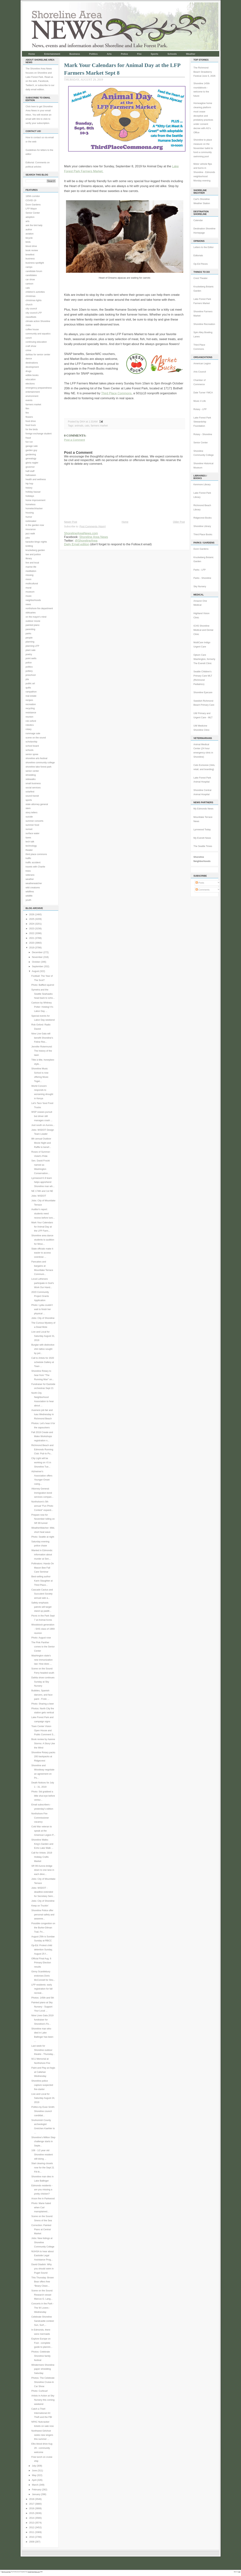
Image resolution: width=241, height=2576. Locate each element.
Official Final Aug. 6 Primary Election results (41, 1962)
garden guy (31, 450)
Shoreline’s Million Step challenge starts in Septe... (43, 2141)
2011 (32, 2532)
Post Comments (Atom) (93, 526)
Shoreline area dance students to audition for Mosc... (42, 1239)
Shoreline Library (202, 526)
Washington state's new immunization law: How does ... (42, 1659)
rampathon (31, 691)
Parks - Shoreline (202, 578)
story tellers (32, 812)
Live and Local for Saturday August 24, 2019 (43, 2098)
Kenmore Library (202, 484)
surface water (33, 833)
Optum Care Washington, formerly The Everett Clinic (204, 659)
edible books (32, 375)
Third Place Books (203, 534)
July (34, 2466)
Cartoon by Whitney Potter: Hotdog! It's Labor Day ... (42, 1006)
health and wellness (36, 479)
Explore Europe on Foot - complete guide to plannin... (41, 2342)
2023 (32, 928)
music (29, 596)
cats (28, 288)
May (34, 2475)
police (29, 662)
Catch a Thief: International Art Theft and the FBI (41, 2413)
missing (30, 575)
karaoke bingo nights (36, 542)
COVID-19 (31, 200)
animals (79, 425)
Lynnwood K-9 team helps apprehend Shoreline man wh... (43, 1182)
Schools (172, 54)
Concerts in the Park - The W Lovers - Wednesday (42, 2307)
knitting (29, 546)
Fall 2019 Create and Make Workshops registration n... (42, 1436)
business (30, 258)
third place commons (36, 854)
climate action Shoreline (38, 321)
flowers (29, 417)
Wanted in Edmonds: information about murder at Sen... (42, 1554)
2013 (32, 2522)
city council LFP (34, 313)
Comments (203, 890)
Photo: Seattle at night (42, 1537)
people (29, 637)
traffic (28, 858)
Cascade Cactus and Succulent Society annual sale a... (42, 1593)
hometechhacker (34, 508)
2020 (32, 943)
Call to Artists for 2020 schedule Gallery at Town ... (42, 1362)
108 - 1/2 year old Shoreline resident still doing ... (42, 2154)
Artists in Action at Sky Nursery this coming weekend (43, 2399)
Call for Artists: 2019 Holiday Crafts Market (41, 1857)
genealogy (31, 458)
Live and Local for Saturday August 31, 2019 (43, 1336)
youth (28, 900)
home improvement (35, 500)
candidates (31, 275)
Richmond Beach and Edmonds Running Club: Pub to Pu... (42, 1449)
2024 (32, 924)
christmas (31, 296)
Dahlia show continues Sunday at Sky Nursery (42, 1681)
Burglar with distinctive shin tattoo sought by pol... (42, 1349)
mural (29, 587)
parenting (30, 629)
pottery (29, 671)
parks (28, 633)
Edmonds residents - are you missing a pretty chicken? (42, 2189)
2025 (32, 919)
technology (31, 846)
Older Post (179, 522)
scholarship (31, 741)
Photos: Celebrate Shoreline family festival (41, 2355)
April (34, 2480)
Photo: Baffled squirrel (42, 985)
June (35, 2470)
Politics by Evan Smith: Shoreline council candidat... (43, 2111)
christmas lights (34, 300)
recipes (29, 700)
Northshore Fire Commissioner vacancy (40, 1817)
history (29, 488)
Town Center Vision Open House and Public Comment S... (43, 1730)
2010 (32, 2537)
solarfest (30, 791)
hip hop (29, 483)
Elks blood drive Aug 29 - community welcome (41, 2448)
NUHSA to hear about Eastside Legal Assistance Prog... (42, 2255)
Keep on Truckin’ (40, 1905)
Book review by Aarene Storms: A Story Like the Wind (43, 1743)
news (28, 604)
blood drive (31, 246)
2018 (32, 2499)
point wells (31, 658)
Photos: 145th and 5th (42, 1997)
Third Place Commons (116, 393)
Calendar (198, 220)
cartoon (29, 283)
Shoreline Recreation (204, 324)
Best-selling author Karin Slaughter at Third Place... (42, 1580)
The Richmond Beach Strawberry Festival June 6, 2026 (205, 71)
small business (33, 783)
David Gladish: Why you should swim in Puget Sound (42, 2268)
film (27, 408)
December (37, 952)
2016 (32, 2508)
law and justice (33, 554)
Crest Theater (201, 278)
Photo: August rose (41, 1637)
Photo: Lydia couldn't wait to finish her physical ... (42, 1309)
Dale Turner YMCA (203, 392)
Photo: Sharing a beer (42, 1704)
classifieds (31, 317)
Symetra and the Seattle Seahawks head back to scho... (43, 993)
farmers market (33, 404)
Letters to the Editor (204, 247)
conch (29, 338)
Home (31, 54)
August (36, 971)
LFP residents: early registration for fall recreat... (41, 1988)
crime (28, 350)
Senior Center (33, 213)
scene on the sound (36, 737)
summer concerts (34, 821)
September (38, 966)
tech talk (30, 841)
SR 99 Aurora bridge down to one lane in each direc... (42, 1870)
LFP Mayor (31, 208)
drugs (29, 371)
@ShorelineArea (86, 540)
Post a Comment (74, 439)
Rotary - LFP (200, 409)
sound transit (32, 796)
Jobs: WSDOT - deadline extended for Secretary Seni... (43, 1892)
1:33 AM (93, 421)
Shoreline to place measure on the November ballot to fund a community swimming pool (203, 148)
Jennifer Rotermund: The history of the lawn (41, 1050)
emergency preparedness (39, 388)
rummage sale (33, 733)
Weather (190, 54)
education (31, 379)
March (35, 2485)
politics (29, 667)
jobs (28, 538)
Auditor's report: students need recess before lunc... (43, 1213)
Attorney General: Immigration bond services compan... (42, 1492)
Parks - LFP (200, 570)
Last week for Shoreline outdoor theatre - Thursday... (43, 2050)
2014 (32, 2518)
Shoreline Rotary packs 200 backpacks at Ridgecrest (43, 1756)
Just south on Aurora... (42, 1125)
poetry (29, 654)
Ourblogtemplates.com (34, 2571)
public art (30, 683)
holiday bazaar (33, 492)
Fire (139, 54)
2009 (32, 2541)
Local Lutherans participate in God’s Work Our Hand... (42, 1283)
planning (30, 641)
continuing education (36, 342)
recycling (30, 708)
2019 (32, 947)
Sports (154, 54)
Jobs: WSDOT (38, 1196)
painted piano (33, 625)
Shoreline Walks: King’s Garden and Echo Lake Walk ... (42, 1844)
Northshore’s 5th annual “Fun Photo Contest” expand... (42, 1505)
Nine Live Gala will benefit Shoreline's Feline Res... (42, 1037)
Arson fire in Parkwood (43, 2198)
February (37, 2489)
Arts (109, 54)
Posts (200, 883)
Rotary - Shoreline (203, 434)
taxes (28, 837)
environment (32, 396)
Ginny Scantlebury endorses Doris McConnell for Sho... (43, 1975)
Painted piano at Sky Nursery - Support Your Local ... (42, 2006)
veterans (30, 875)
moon (29, 579)
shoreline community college (40, 762)
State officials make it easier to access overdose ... (42, 1252)
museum (30, 592)
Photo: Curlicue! (39, 2391)
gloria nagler (32, 462)
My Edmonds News (204, 808)
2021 (32, 938)
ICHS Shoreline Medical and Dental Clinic (203, 630)
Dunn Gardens (33, 204)
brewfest (30, 254)
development (32, 367)
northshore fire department (39, 608)
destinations (32, 363)
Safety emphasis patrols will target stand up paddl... (41, 1606)
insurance (31, 529)
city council (31, 308)
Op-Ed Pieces (201, 264)
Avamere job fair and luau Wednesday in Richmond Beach (42, 1414)
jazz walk (30, 533)
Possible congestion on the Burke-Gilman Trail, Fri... (43, 1927)
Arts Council (200, 371)
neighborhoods (33, 600)
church (29, 304)
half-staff (30, 471)
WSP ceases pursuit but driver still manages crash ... (41, 1116)
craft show (31, 346)
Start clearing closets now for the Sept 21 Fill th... (42, 2167)
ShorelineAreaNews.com (81, 533)
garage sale (32, 446)
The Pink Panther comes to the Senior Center (43, 1646)
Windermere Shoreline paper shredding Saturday (42, 2369)
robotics (30, 725)
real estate (31, 696)
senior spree (32, 754)
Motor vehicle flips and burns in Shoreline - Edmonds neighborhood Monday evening (204, 172)
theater (29, 850)
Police (124, 54)
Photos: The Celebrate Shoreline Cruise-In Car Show (42, 2382)
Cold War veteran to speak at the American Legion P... (43, 1830)
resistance (31, 712)
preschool (31, 675)
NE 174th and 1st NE (42, 1191)
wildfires (30, 891)
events (29, 400)
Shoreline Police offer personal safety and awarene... (42, 1914)
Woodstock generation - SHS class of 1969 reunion (43, 1628)
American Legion (202, 363)
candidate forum (34, 271)
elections (30, 383)
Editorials (198, 255)
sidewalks (31, 779)
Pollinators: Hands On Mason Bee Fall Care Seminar (42, 1567)
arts (28, 221)
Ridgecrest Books (203, 518)
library (29, 558)
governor (30, 467)
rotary (29, 729)
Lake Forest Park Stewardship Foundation (202, 421)
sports (29, 800)
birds (28, 242)
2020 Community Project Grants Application (40, 1296)
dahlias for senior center (38, 354)
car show (30, 279)
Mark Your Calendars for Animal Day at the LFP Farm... (42, 1226)
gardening (31, 454)
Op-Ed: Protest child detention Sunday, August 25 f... (42, 1949)
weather (30, 879)
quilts (28, 687)
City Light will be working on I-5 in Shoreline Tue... (41, 1462)
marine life (31, 567)
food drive (31, 421)
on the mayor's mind (36, 617)
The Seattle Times (203, 846)
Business (74, 54)
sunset (29, 829)
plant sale (31, 650)
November (37, 957)
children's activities (35, 292)
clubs (28, 325)
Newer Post (70, 522)
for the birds (32, 429)
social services (33, 787)
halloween (31, 475)
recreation (31, 704)
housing (30, 512)
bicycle (29, 238)
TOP (239, 2571)
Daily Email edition (76, 544)
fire (27, 412)
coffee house (32, 329)
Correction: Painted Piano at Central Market (41, 2229)
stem (28, 808)
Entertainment (52, 54)
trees (28, 871)
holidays (30, 496)
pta (27, 679)
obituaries (31, 612)
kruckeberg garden (35, 550)
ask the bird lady (34, 225)
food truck (31, 425)
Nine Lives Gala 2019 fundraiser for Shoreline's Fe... (42, 2019)
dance (29, 358)
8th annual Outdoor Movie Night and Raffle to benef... (41, 1142)
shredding (31, 775)
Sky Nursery (200, 586)
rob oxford (31, 721)
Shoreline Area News (93, 537)
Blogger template (6, 2571)
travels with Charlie (35, 866)
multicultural (32, 583)
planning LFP (32, 646)
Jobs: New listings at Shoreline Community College (42, 2242)
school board (32, 746)
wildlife (29, 896)
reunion (29, 717)
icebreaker (31, 521)
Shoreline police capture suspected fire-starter (42, 2085)
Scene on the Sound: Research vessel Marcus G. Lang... (42, 2294)
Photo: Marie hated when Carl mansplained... (41, 2207)
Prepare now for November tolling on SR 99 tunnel (43, 1519)
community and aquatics (38, 333)
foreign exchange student (39, 433)
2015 (32, 2513)
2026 (32, 914)
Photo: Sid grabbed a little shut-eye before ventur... (43, 1795)
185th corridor (33, 196)
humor (29, 517)
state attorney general (37, 804)
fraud (28, 438)
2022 (32, 933)
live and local (32, 562)
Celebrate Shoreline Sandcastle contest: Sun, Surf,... (42, 2321)
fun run (29, 442)
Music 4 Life (200, 401)
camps (29, 267)
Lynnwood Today (202, 829)
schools (30, 750)
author (29, 229)
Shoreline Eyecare (203, 692)
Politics (93, 54)
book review (32, 250)
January (36, 2494)
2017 (32, 2504)
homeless (31, 504)
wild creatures (33, 887)
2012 (32, 2527)
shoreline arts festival (36, 758)
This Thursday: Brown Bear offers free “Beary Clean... (42, 2281)
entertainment (33, 392)
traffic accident (33, 862)
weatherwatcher (34, 883)
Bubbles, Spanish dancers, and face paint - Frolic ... (41, 1694)
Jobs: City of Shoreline (42, 1318)
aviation (30, 233)
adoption (30, 217)
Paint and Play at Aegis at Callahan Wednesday (43, 2072)
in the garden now (35, 525)
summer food (32, 825)
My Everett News (202, 838)
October (36, 962)
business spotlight (35, 263)
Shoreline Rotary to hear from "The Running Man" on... (42, 1375)
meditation (31, 571)
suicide (29, 816)
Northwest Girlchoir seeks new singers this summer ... (42, 2435)
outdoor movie (33, 621)
